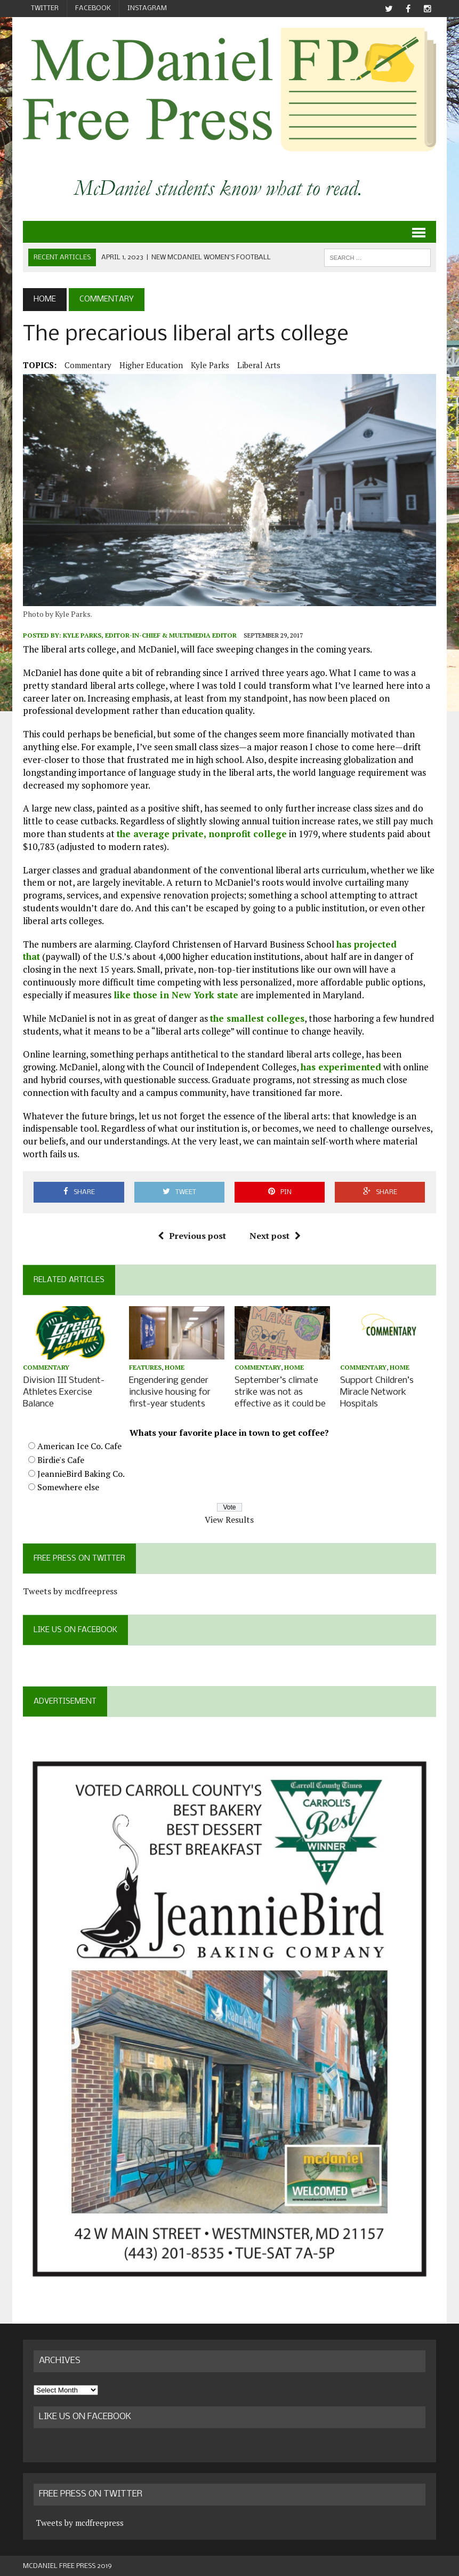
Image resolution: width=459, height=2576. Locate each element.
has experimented (341, 1067)
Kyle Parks (210, 365)
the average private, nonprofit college (202, 834)
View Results (229, 1518)
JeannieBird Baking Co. (81, 1472)
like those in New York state (176, 995)
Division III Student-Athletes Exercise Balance (63, 1392)
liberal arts (258, 365)
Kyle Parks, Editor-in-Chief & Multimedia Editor (150, 636)
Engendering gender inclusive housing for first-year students (170, 1392)
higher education (151, 365)
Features (145, 1368)
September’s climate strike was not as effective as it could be (280, 1392)
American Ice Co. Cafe (79, 1445)
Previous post (192, 1236)
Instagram (147, 8)
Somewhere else (68, 1486)
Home (174, 1368)
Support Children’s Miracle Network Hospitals (377, 1392)
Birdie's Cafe (60, 1459)
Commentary (88, 365)
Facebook (93, 8)
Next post (275, 1236)
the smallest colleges (257, 1018)
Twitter (45, 8)
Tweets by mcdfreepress (70, 1590)
